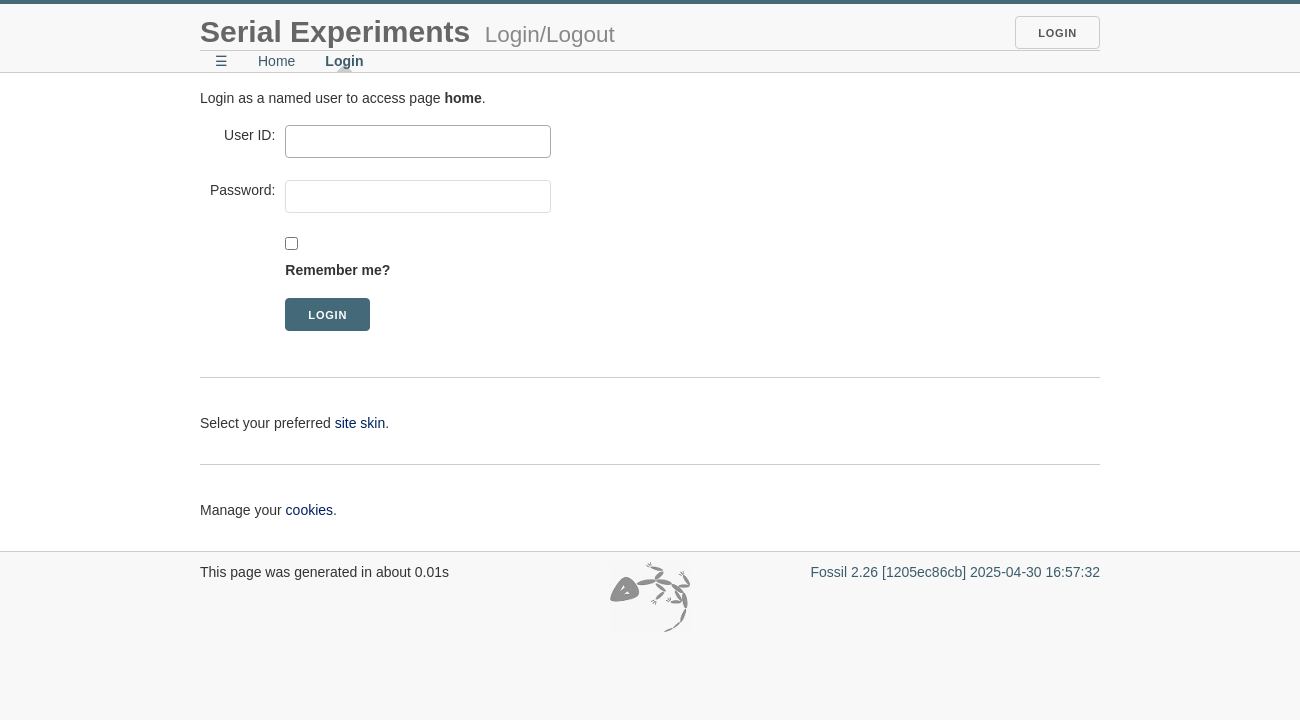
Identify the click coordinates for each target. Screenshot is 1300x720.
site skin (360, 423)
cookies (309, 510)
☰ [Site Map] (221, 61)
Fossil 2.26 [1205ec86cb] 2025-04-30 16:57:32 (955, 572)
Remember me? (337, 270)
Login (1057, 33)
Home (276, 61)
